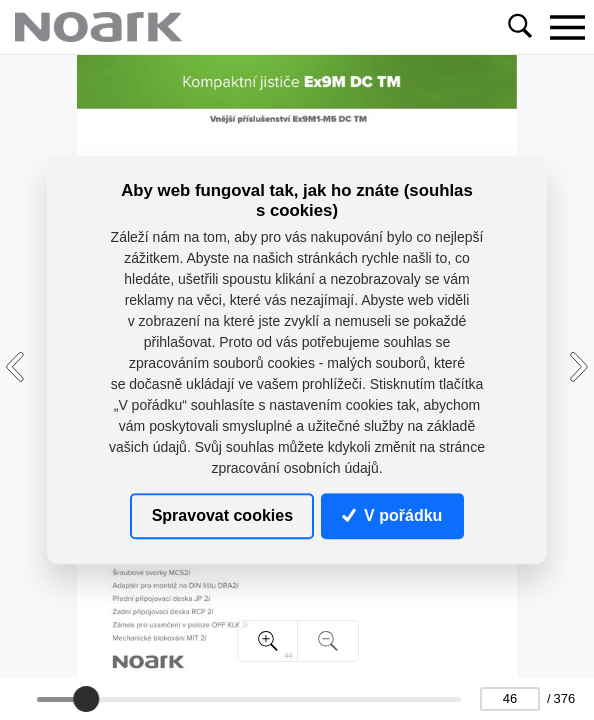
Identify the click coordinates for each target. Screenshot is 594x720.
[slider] (86, 699)
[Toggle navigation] (567, 27)
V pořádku (392, 515)
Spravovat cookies (222, 515)
